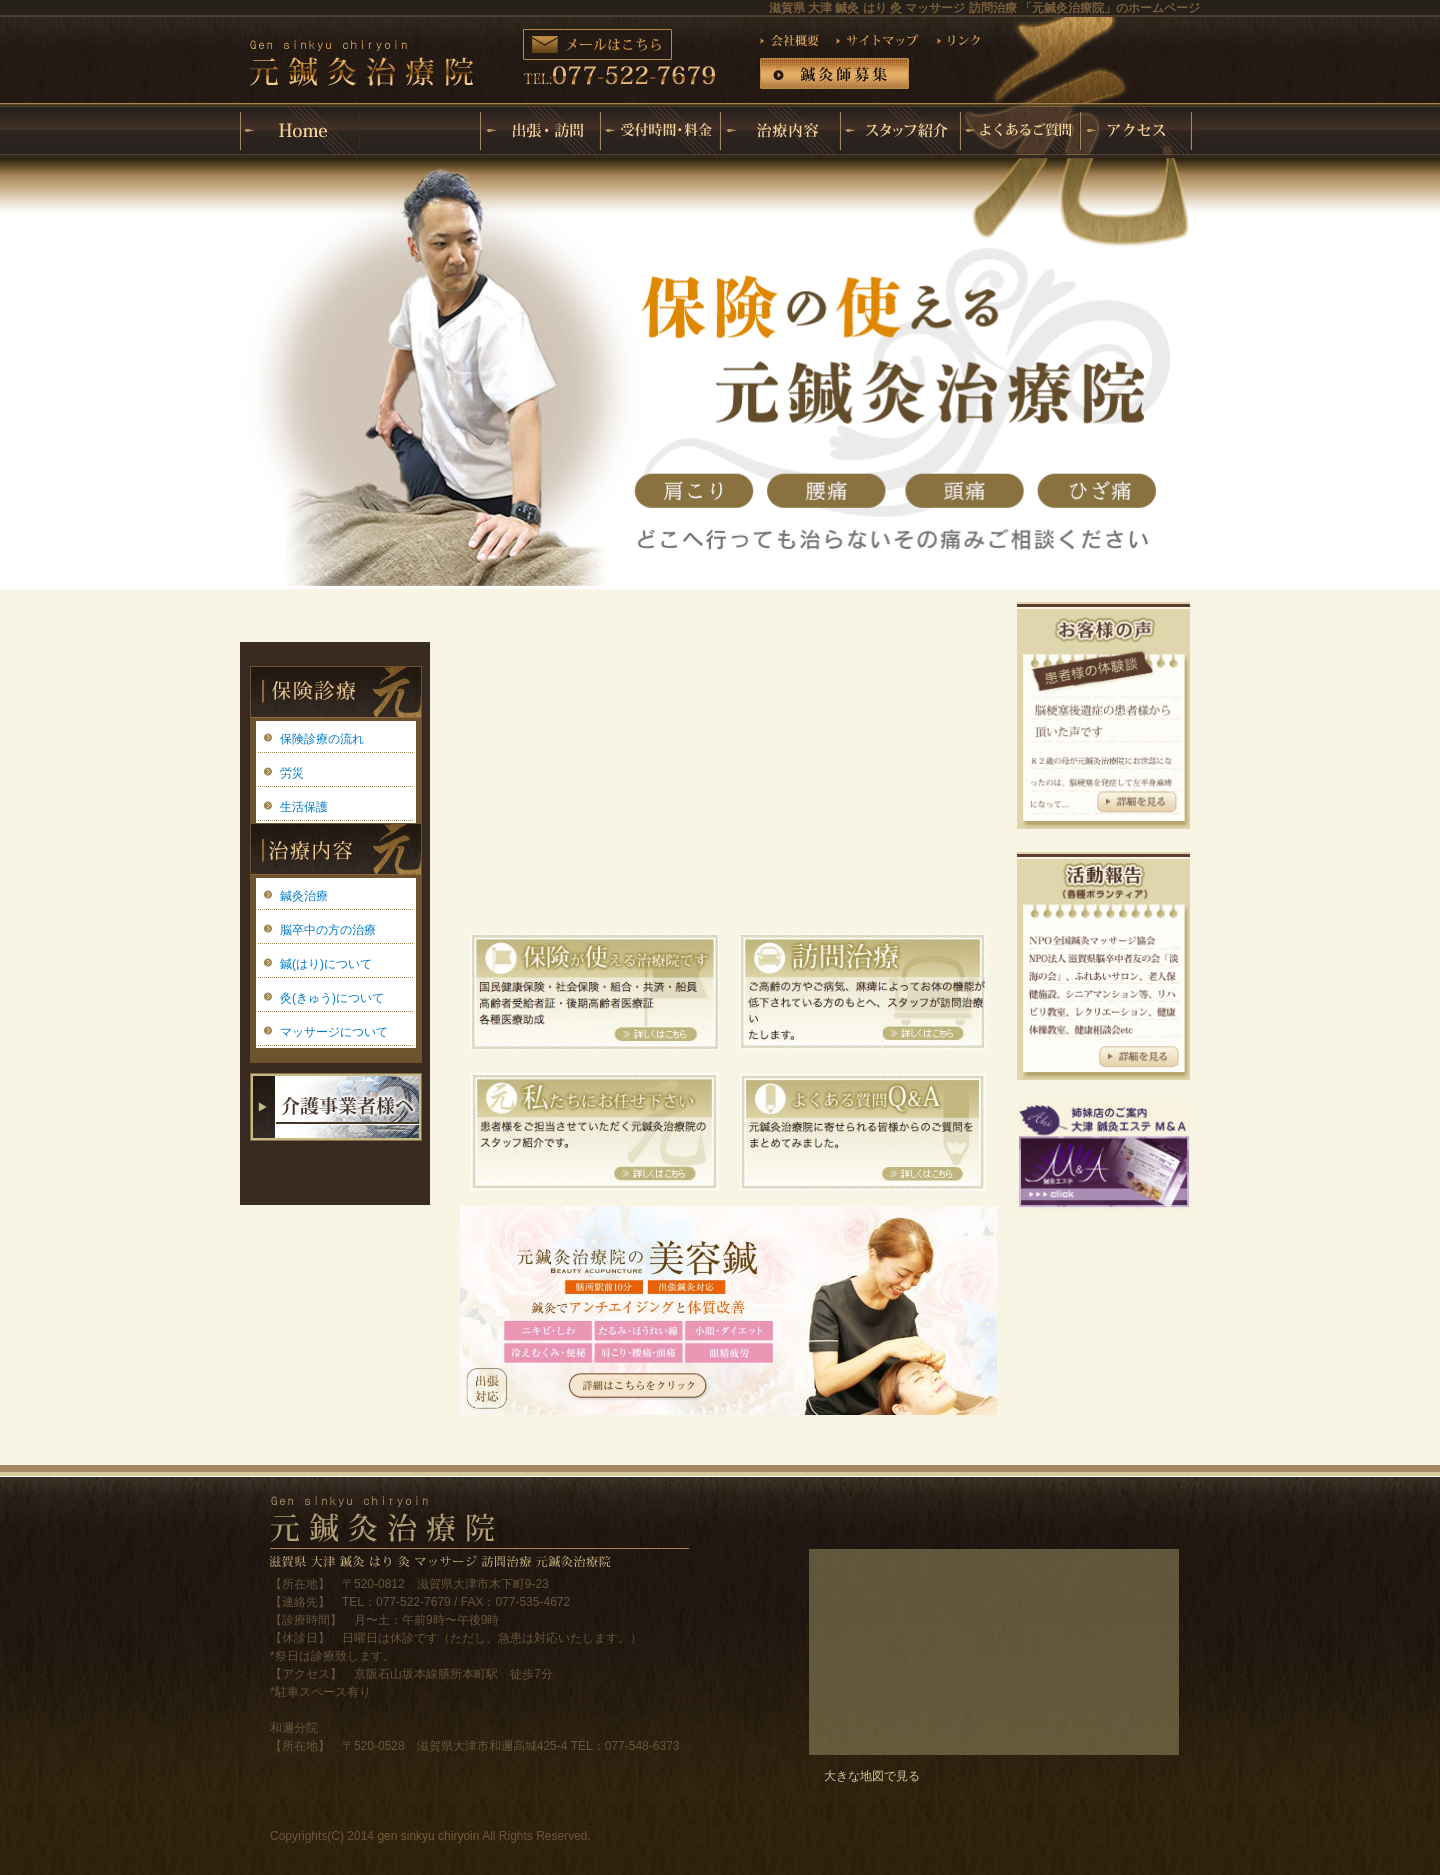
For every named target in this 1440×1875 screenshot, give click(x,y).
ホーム (300, 130)
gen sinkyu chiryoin (428, 1836)
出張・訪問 (540, 130)
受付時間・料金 (660, 130)
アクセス (1140, 130)
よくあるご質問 (1020, 130)
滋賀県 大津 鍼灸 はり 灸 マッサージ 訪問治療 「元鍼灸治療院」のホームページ (984, 8)
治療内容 (780, 130)
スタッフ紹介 (900, 130)
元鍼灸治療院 (420, 115)
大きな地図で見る (872, 1776)
